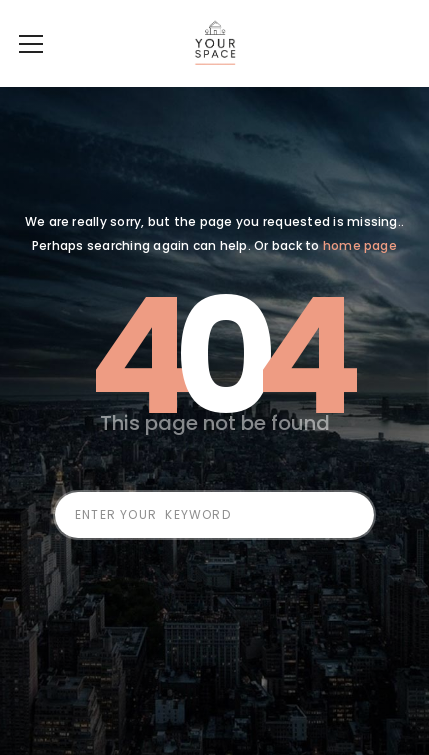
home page (360, 275)
